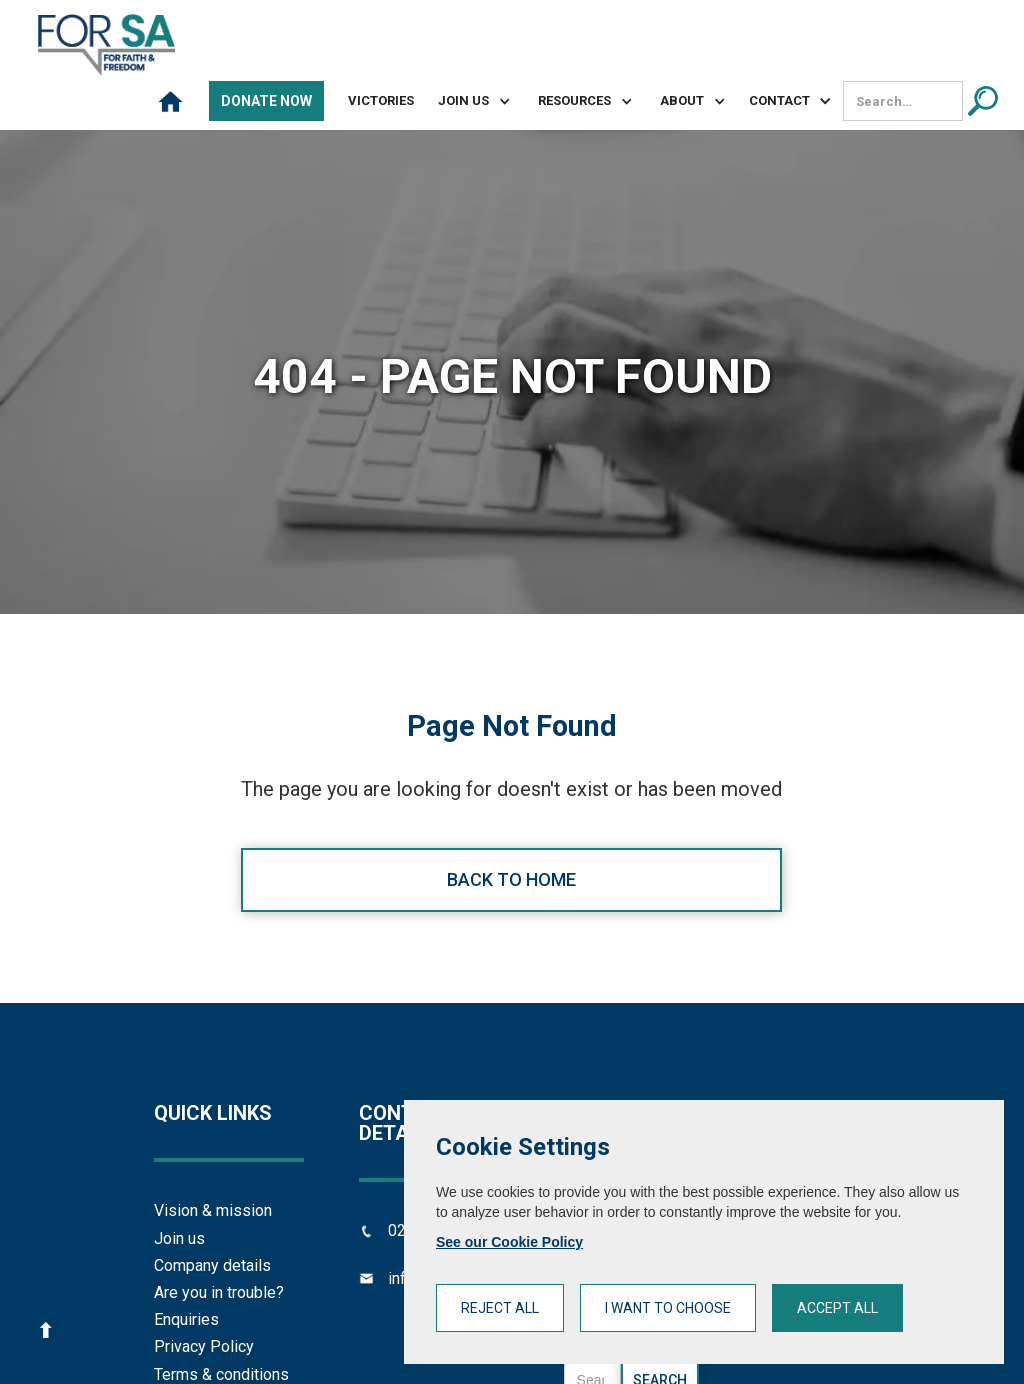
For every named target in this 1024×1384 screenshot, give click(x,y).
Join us (179, 1238)
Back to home (511, 879)
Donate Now (266, 101)
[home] (106, 45)
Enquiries (186, 1319)
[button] (466, 101)
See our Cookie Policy (509, 1242)
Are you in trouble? (219, 1292)
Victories (381, 100)
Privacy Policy (204, 1346)
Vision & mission (213, 1210)
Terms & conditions (221, 1374)
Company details (212, 1265)
